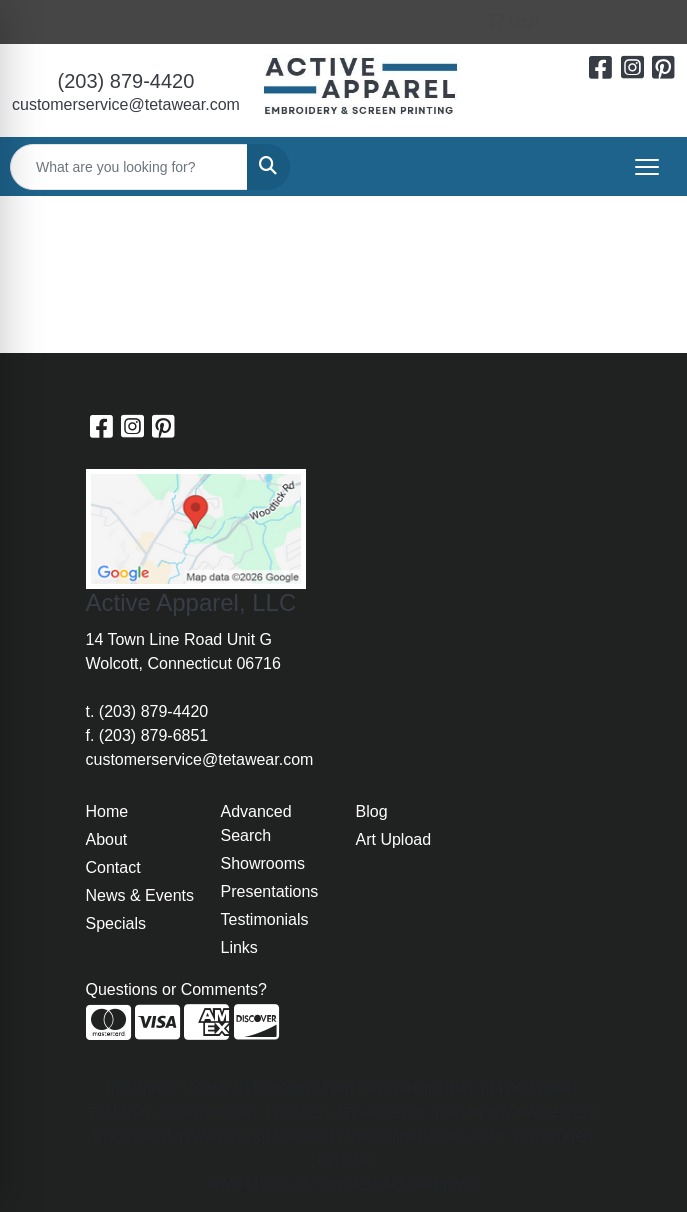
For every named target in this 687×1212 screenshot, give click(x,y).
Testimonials (265, 919)
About (107, 839)
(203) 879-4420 (126, 81)
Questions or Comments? (176, 989)
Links (239, 947)
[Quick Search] (129, 167)
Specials (116, 923)
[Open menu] (647, 167)
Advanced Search (256, 823)
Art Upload (394, 839)
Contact (113, 867)
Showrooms (263, 863)
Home (107, 811)
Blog (372, 811)
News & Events (140, 895)
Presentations (270, 891)
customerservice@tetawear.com (126, 104)
